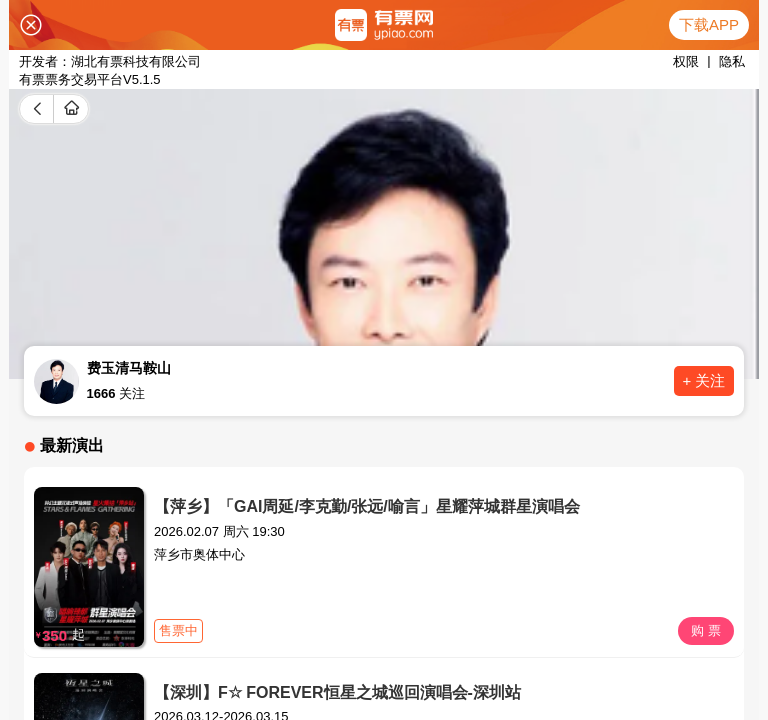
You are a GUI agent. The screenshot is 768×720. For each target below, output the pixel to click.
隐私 (732, 61)
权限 (686, 61)
